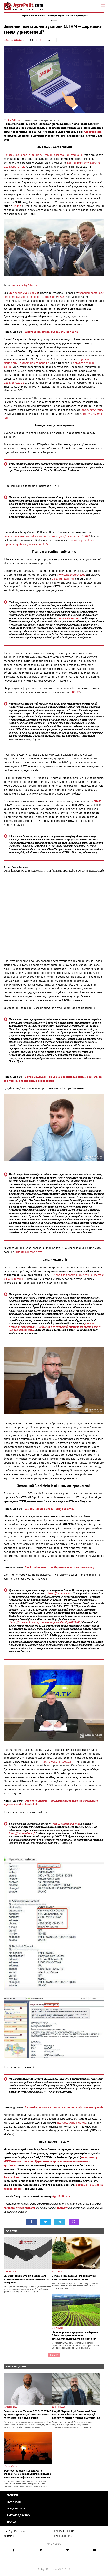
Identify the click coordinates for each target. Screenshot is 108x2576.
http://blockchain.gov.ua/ (57, 1761)
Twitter (19, 2207)
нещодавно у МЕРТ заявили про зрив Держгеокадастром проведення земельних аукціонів (50, 2161)
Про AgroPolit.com (14, 2531)
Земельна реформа (77, 15)
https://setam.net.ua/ (60, 1593)
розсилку (62, 2207)
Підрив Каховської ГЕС (33, 15)
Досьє (11, 2522)
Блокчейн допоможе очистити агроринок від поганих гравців (64, 2107)
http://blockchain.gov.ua (66, 1823)
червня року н (23, 293)
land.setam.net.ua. (92, 409)
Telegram (29, 2207)
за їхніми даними (63, 578)
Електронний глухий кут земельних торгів (51, 332)
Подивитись (16, 2508)
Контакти (9, 2536)
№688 (60, 296)
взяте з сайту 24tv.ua (24, 285)
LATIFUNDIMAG (63, 2536)
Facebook (9, 2207)
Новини (12, 2494)
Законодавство (18, 2515)
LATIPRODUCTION (64, 2531)
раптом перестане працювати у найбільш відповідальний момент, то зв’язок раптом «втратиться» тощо (55, 1327)
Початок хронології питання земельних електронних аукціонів (43, 154)
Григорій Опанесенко (69, 618)
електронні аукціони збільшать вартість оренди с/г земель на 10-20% (47, 536)
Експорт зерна (56, 15)
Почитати (14, 2501)
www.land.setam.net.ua (71, 574)
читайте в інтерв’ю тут (28, 1252)
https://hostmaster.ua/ (22, 1833)
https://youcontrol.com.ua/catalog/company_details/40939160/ (45, 1622)
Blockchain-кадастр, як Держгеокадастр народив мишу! (60, 1567)
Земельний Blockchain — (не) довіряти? (49, 1509)
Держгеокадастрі (14, 382)
